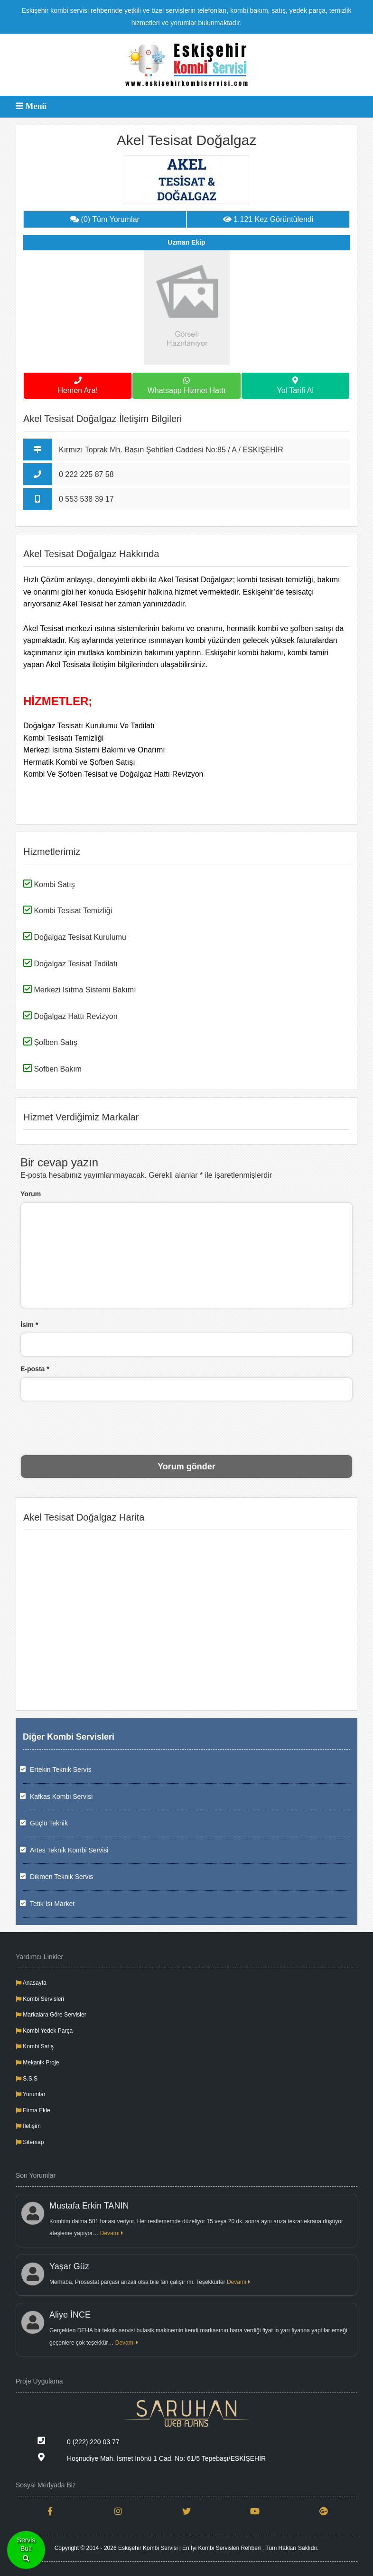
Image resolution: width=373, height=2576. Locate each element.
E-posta (34, 1369)
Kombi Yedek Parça (44, 2030)
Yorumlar (31, 2094)
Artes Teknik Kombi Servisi (69, 1850)
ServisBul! (26, 2550)
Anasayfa (31, 1983)
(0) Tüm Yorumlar (105, 219)
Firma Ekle (33, 2110)
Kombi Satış (35, 2046)
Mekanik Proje (37, 2062)
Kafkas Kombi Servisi (61, 1796)
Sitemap (30, 2142)
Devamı (112, 2233)
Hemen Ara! (77, 383)
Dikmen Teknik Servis (61, 1876)
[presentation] (186, 1426)
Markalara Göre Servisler (51, 2014)
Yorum (30, 1194)
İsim (29, 1325)
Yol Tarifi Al (295, 383)
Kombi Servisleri (40, 1999)
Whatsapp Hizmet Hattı (186, 383)
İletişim (28, 2126)
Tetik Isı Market (52, 1903)
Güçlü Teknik (49, 1823)
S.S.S (26, 2078)
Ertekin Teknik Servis (61, 1769)
